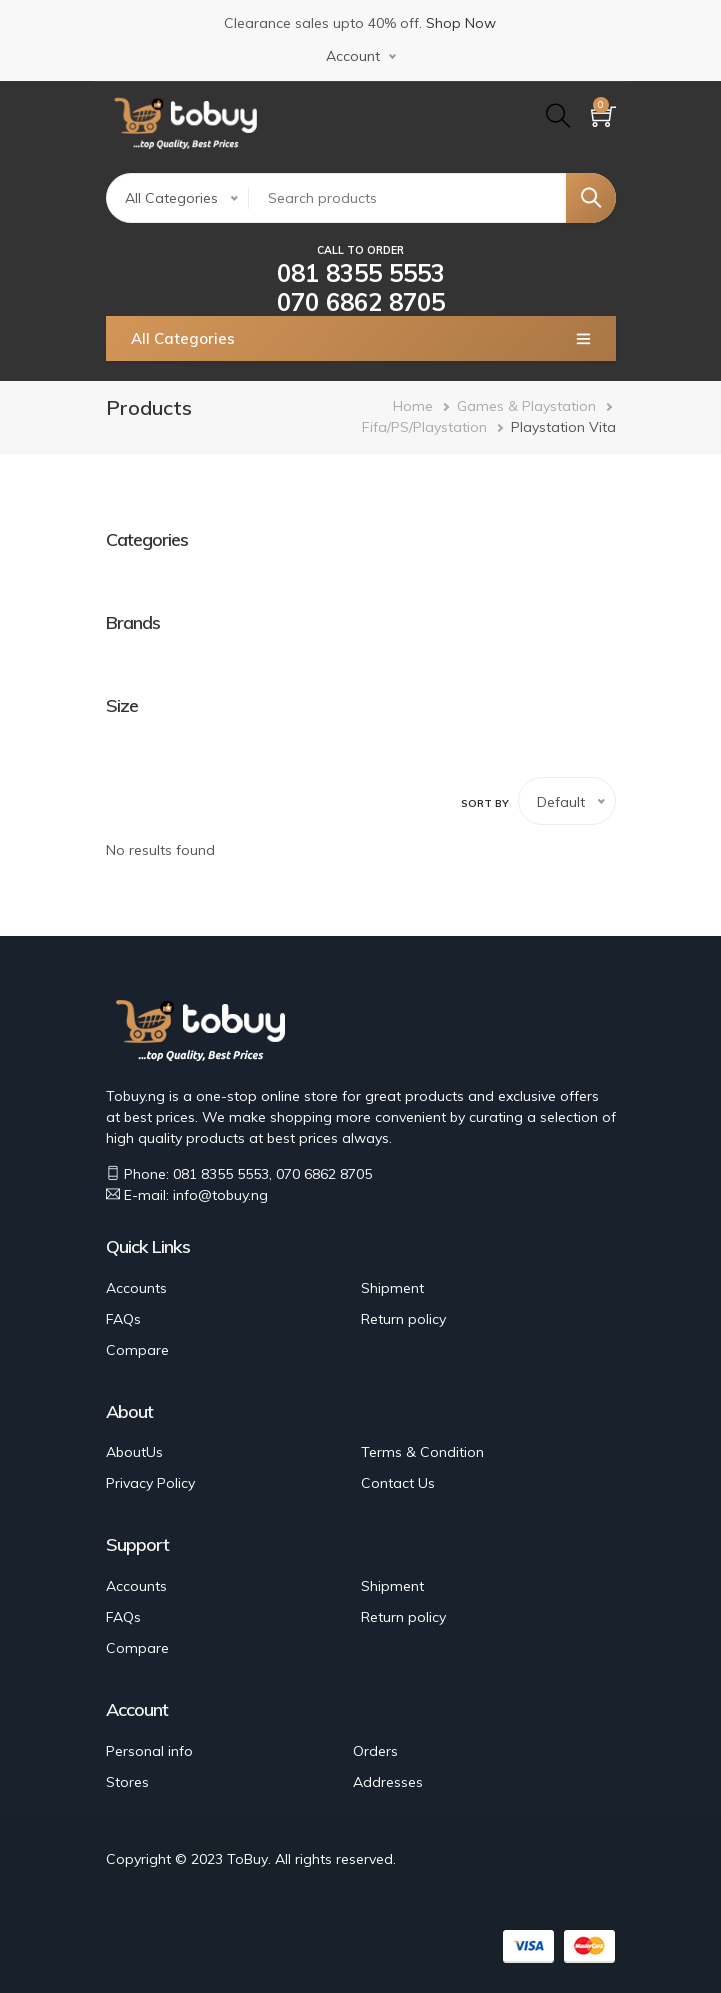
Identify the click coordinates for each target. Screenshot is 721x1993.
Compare (137, 1350)
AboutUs (134, 1452)
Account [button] (353, 56)
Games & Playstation (526, 406)
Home (413, 406)
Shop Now (461, 23)
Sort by (485, 803)
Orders (375, 1751)
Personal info (149, 1751)
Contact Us (398, 1483)
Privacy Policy (150, 1483)
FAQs (123, 1319)
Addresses (388, 1782)
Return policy (403, 1319)
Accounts (136, 1288)
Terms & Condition (422, 1452)
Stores (127, 1782)
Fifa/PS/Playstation (424, 427)
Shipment (392, 1288)
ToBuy (247, 1859)
